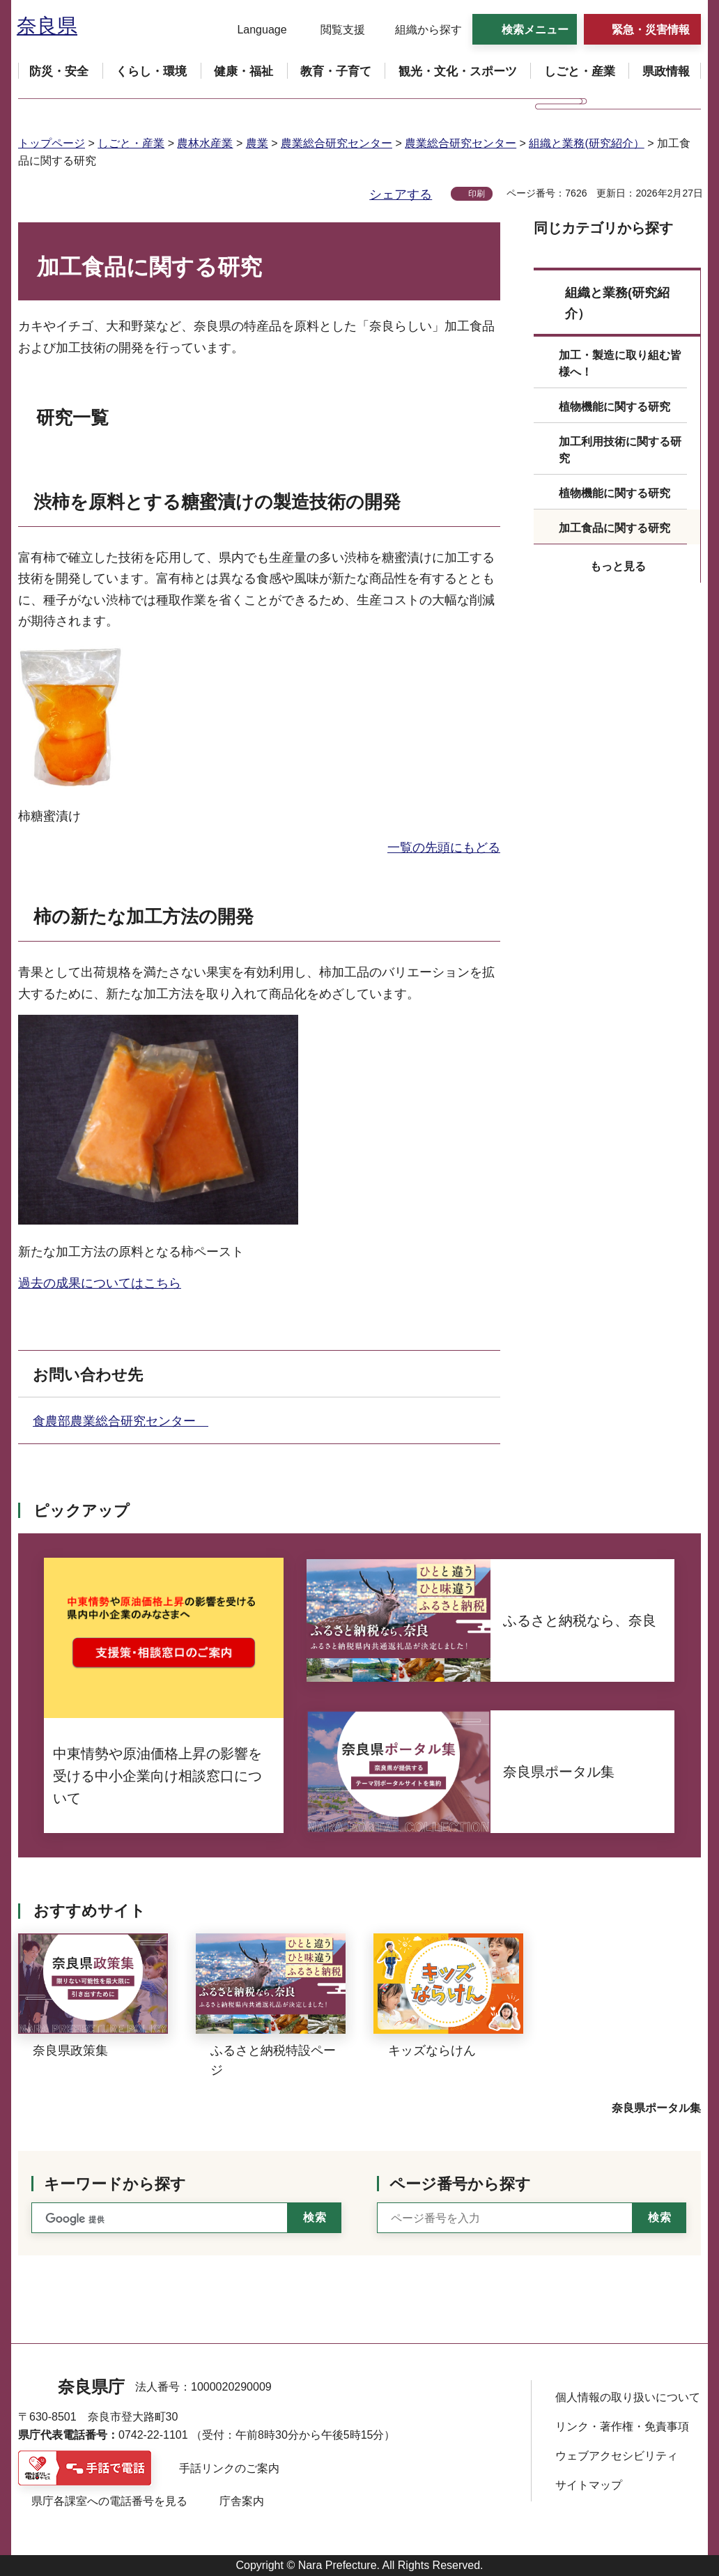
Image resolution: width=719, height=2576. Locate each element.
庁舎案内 (241, 2501)
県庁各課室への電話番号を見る (109, 2501)
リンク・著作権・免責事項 (622, 2426)
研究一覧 (72, 417)
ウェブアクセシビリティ (616, 2456)
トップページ (51, 143)
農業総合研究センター (336, 143)
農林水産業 (205, 143)
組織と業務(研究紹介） (586, 143)
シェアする (400, 194)
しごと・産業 (131, 143)
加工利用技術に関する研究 (620, 450)
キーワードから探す (115, 2184)
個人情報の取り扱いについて (627, 2397)
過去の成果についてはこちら (99, 1283)
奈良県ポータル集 (656, 2108)
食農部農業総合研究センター (120, 1421)
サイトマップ (588, 2485)
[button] (253, 30)
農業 (257, 143)
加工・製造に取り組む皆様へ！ (620, 363)
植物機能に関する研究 (614, 407)
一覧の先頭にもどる (443, 847)
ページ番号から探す (460, 2184)
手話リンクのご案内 (229, 2468)
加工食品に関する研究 (614, 528)
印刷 (476, 194)
